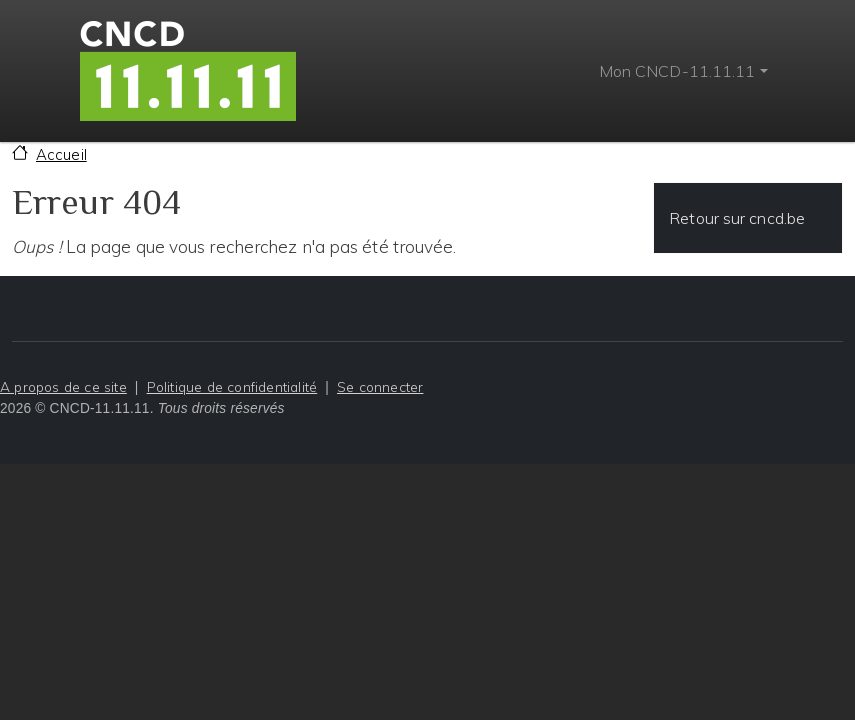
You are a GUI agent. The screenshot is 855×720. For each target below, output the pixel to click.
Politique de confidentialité (232, 386)
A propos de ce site (63, 386)
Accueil (61, 154)
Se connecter (380, 386)
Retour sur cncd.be (737, 218)
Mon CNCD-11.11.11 (677, 71)
